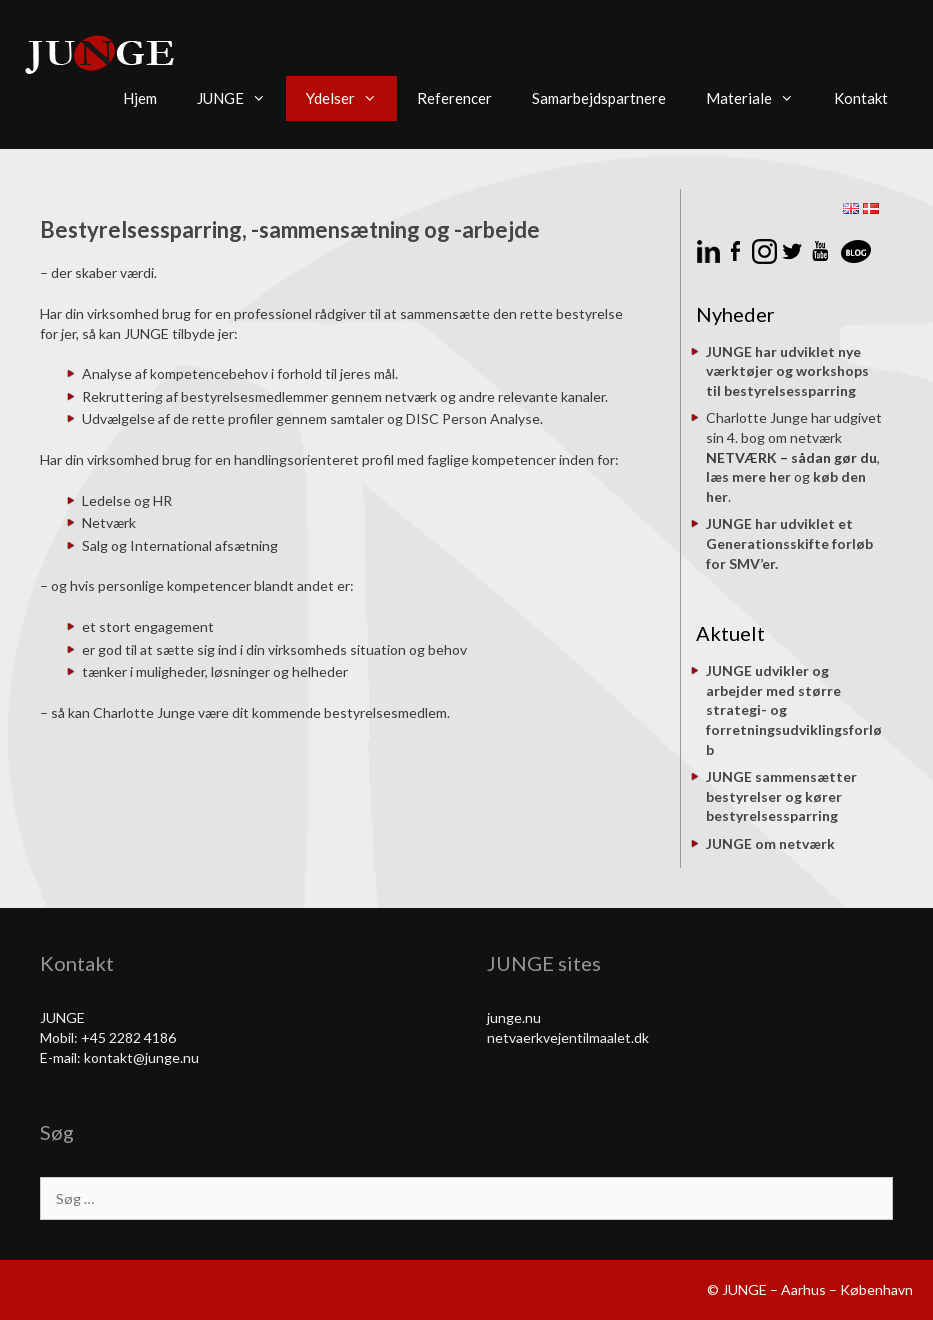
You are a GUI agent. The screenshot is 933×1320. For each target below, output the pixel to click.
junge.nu (514, 1017)
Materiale (760, 98)
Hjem (140, 98)
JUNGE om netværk (770, 843)
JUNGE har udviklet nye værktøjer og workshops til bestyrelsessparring (787, 371)
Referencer (454, 98)
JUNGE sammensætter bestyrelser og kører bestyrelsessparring (781, 796)
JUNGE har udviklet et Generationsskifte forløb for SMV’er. (789, 543)
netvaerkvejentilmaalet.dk (568, 1037)
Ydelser (351, 98)
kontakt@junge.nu (141, 1057)
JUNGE (241, 98)
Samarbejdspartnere (599, 98)
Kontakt (861, 98)
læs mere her (748, 476)
